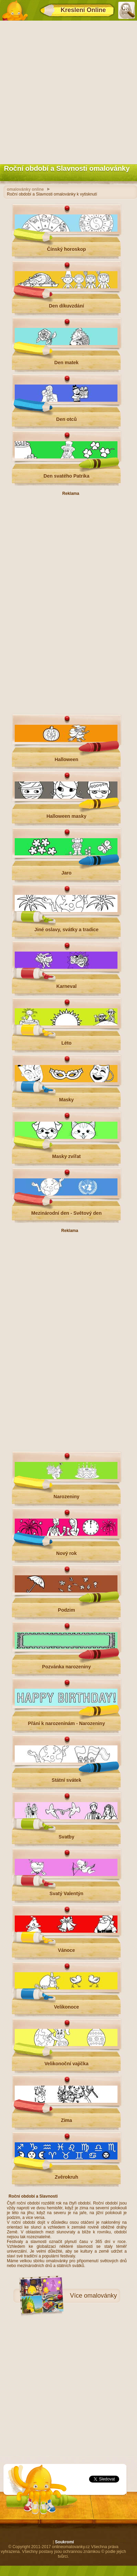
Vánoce (66, 1950)
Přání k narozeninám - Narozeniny (66, 1723)
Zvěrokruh (66, 2177)
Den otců (66, 419)
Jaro (66, 873)
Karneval (66, 986)
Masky (66, 1099)
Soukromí (64, 2542)
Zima (66, 2120)
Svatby (66, 1837)
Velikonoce (66, 2007)
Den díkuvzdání (66, 306)
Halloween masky (67, 816)
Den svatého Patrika (66, 476)
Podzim (66, 1610)
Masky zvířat (66, 1156)
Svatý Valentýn (67, 1893)
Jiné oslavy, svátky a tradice (66, 929)
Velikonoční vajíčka (66, 2063)
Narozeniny (66, 1496)
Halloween (66, 759)
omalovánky (100, 2295)
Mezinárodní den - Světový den (66, 1213)
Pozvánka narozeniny (66, 1666)
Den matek (66, 362)
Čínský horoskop (66, 249)
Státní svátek (66, 1780)
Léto (66, 1043)
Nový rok (66, 1553)
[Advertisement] (68, 90)
